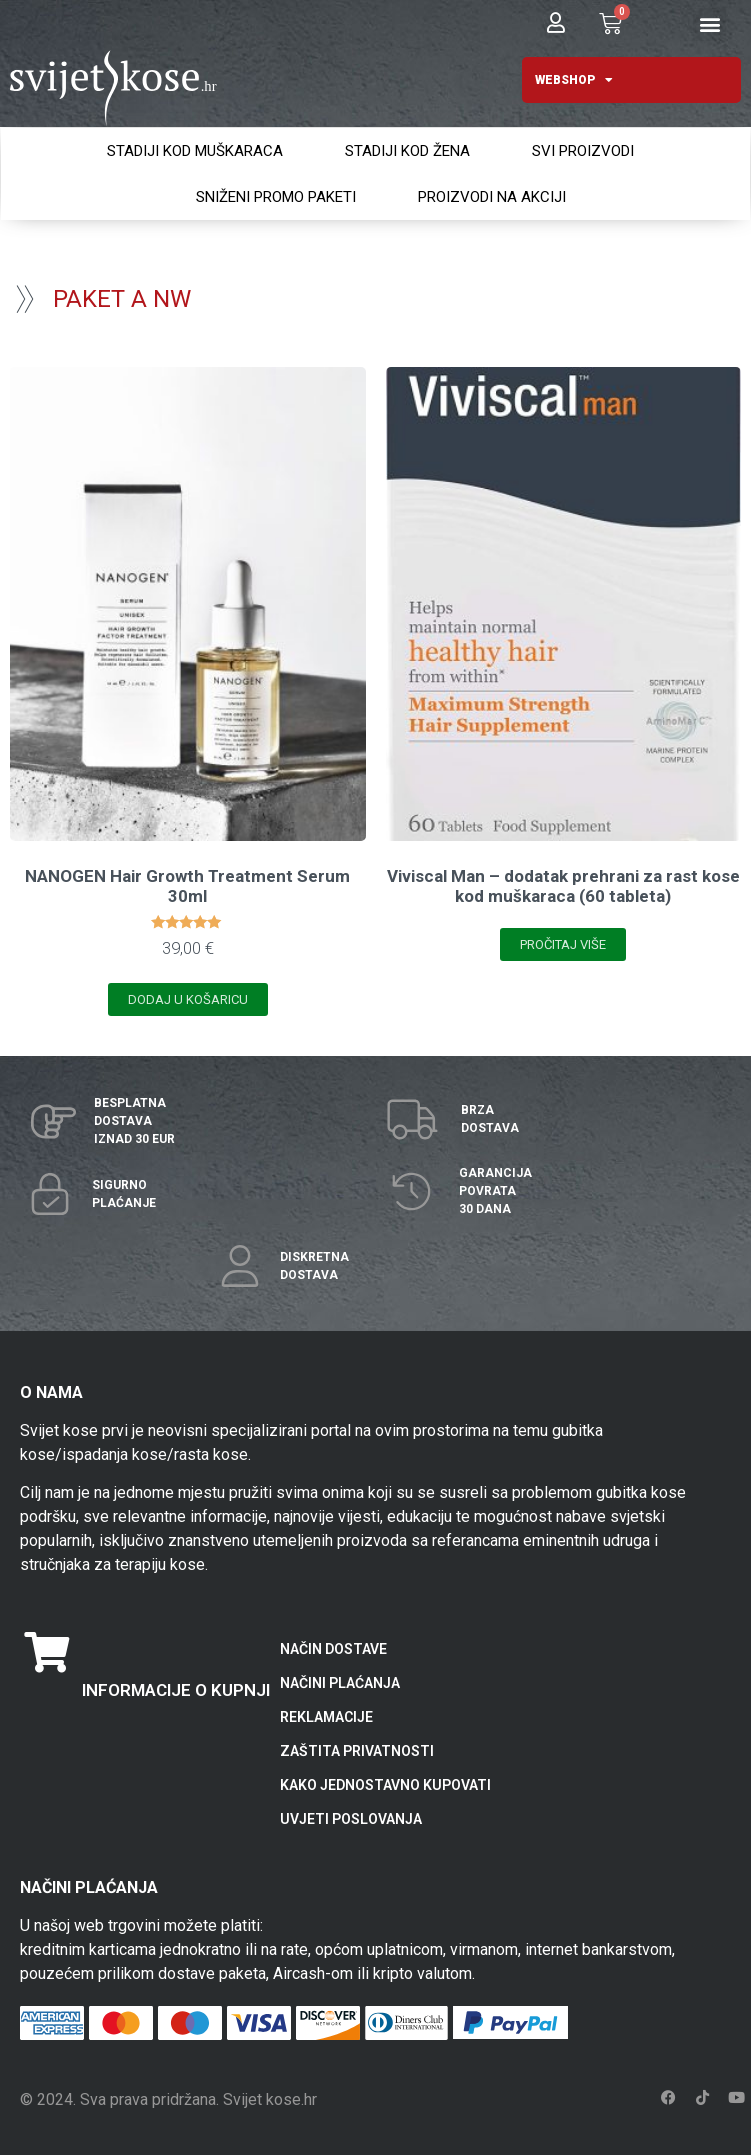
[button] (709, 24)
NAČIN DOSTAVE (333, 1649)
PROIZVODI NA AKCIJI (492, 197)
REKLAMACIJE (326, 1717)
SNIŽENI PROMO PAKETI (276, 197)
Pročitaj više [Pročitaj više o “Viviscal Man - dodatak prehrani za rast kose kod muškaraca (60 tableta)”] (563, 944)
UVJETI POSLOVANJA (351, 1819)
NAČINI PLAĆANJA (340, 1683)
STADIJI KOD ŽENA (407, 151)
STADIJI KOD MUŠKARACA (195, 151)
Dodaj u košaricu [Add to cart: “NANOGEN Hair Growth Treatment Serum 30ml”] (188, 999)
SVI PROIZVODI (583, 151)
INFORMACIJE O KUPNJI (176, 1690)
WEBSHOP (574, 80)
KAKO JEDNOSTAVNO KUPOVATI (385, 1785)
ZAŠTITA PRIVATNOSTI (357, 1751)
